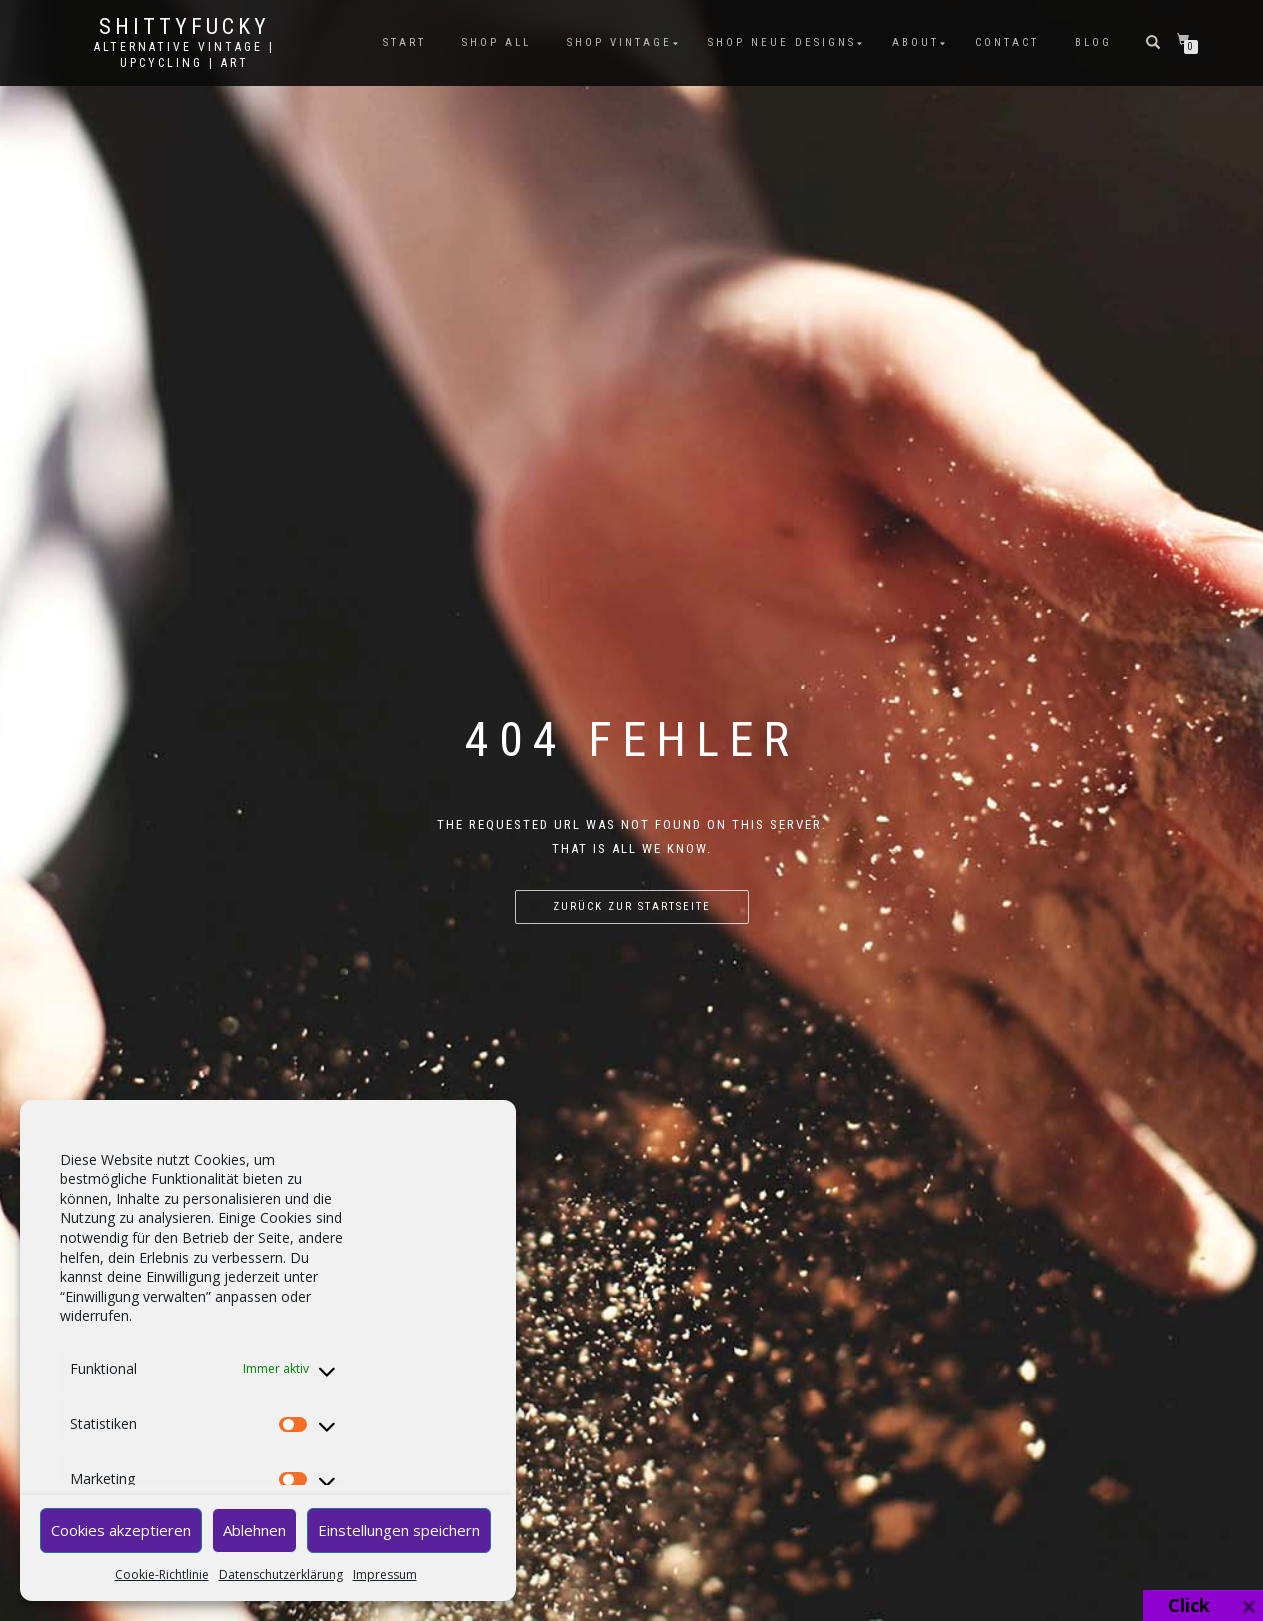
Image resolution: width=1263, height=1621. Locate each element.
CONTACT (1007, 42)
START (404, 42)
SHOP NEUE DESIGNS (782, 42)
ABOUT (915, 42)
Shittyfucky (184, 27)
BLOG (1093, 42)
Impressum (385, 1574)
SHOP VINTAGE (619, 42)
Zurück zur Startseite (632, 906)
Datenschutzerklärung (281, 1574)
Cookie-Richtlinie (162, 1574)
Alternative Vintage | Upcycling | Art (184, 55)
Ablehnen (254, 1530)
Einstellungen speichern (399, 1530)
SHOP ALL (496, 42)
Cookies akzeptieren (121, 1530)
